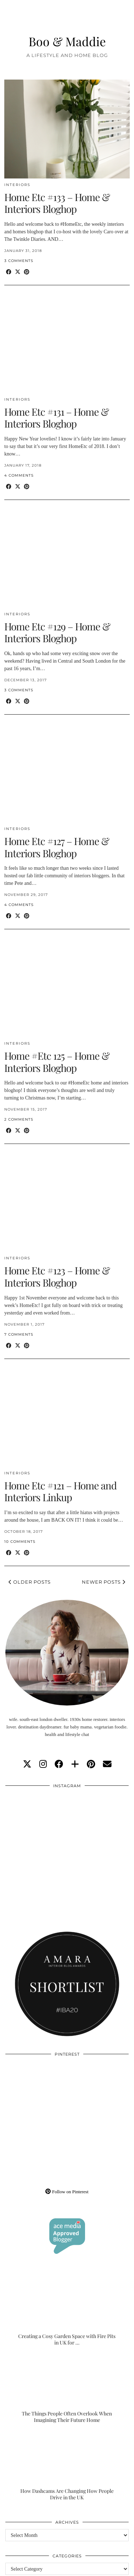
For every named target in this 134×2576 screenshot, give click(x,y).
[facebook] (59, 1764)
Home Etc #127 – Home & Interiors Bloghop (56, 847)
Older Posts (30, 1582)
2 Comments (18, 1119)
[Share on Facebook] (8, 272)
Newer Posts (103, 1582)
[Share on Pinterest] (26, 272)
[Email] (107, 1764)
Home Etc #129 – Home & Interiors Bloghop (57, 632)
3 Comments (18, 260)
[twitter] (27, 1764)
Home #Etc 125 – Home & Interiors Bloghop (56, 1061)
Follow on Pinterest (66, 2191)
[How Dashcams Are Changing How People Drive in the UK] (67, 2466)
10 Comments (19, 1541)
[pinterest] (91, 1764)
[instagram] (43, 1764)
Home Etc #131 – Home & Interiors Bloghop (56, 417)
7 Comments (18, 1334)
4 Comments (19, 475)
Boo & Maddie (67, 41)
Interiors (17, 184)
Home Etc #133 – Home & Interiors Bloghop (57, 203)
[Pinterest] (36, 2092)
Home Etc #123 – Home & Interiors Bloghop (57, 1276)
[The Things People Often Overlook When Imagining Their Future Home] (67, 2389)
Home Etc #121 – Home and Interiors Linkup (60, 1491)
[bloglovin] (75, 1764)
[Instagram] (36, 1824)
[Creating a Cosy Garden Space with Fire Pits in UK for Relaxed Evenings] (67, 2311)
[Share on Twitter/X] (17, 272)
